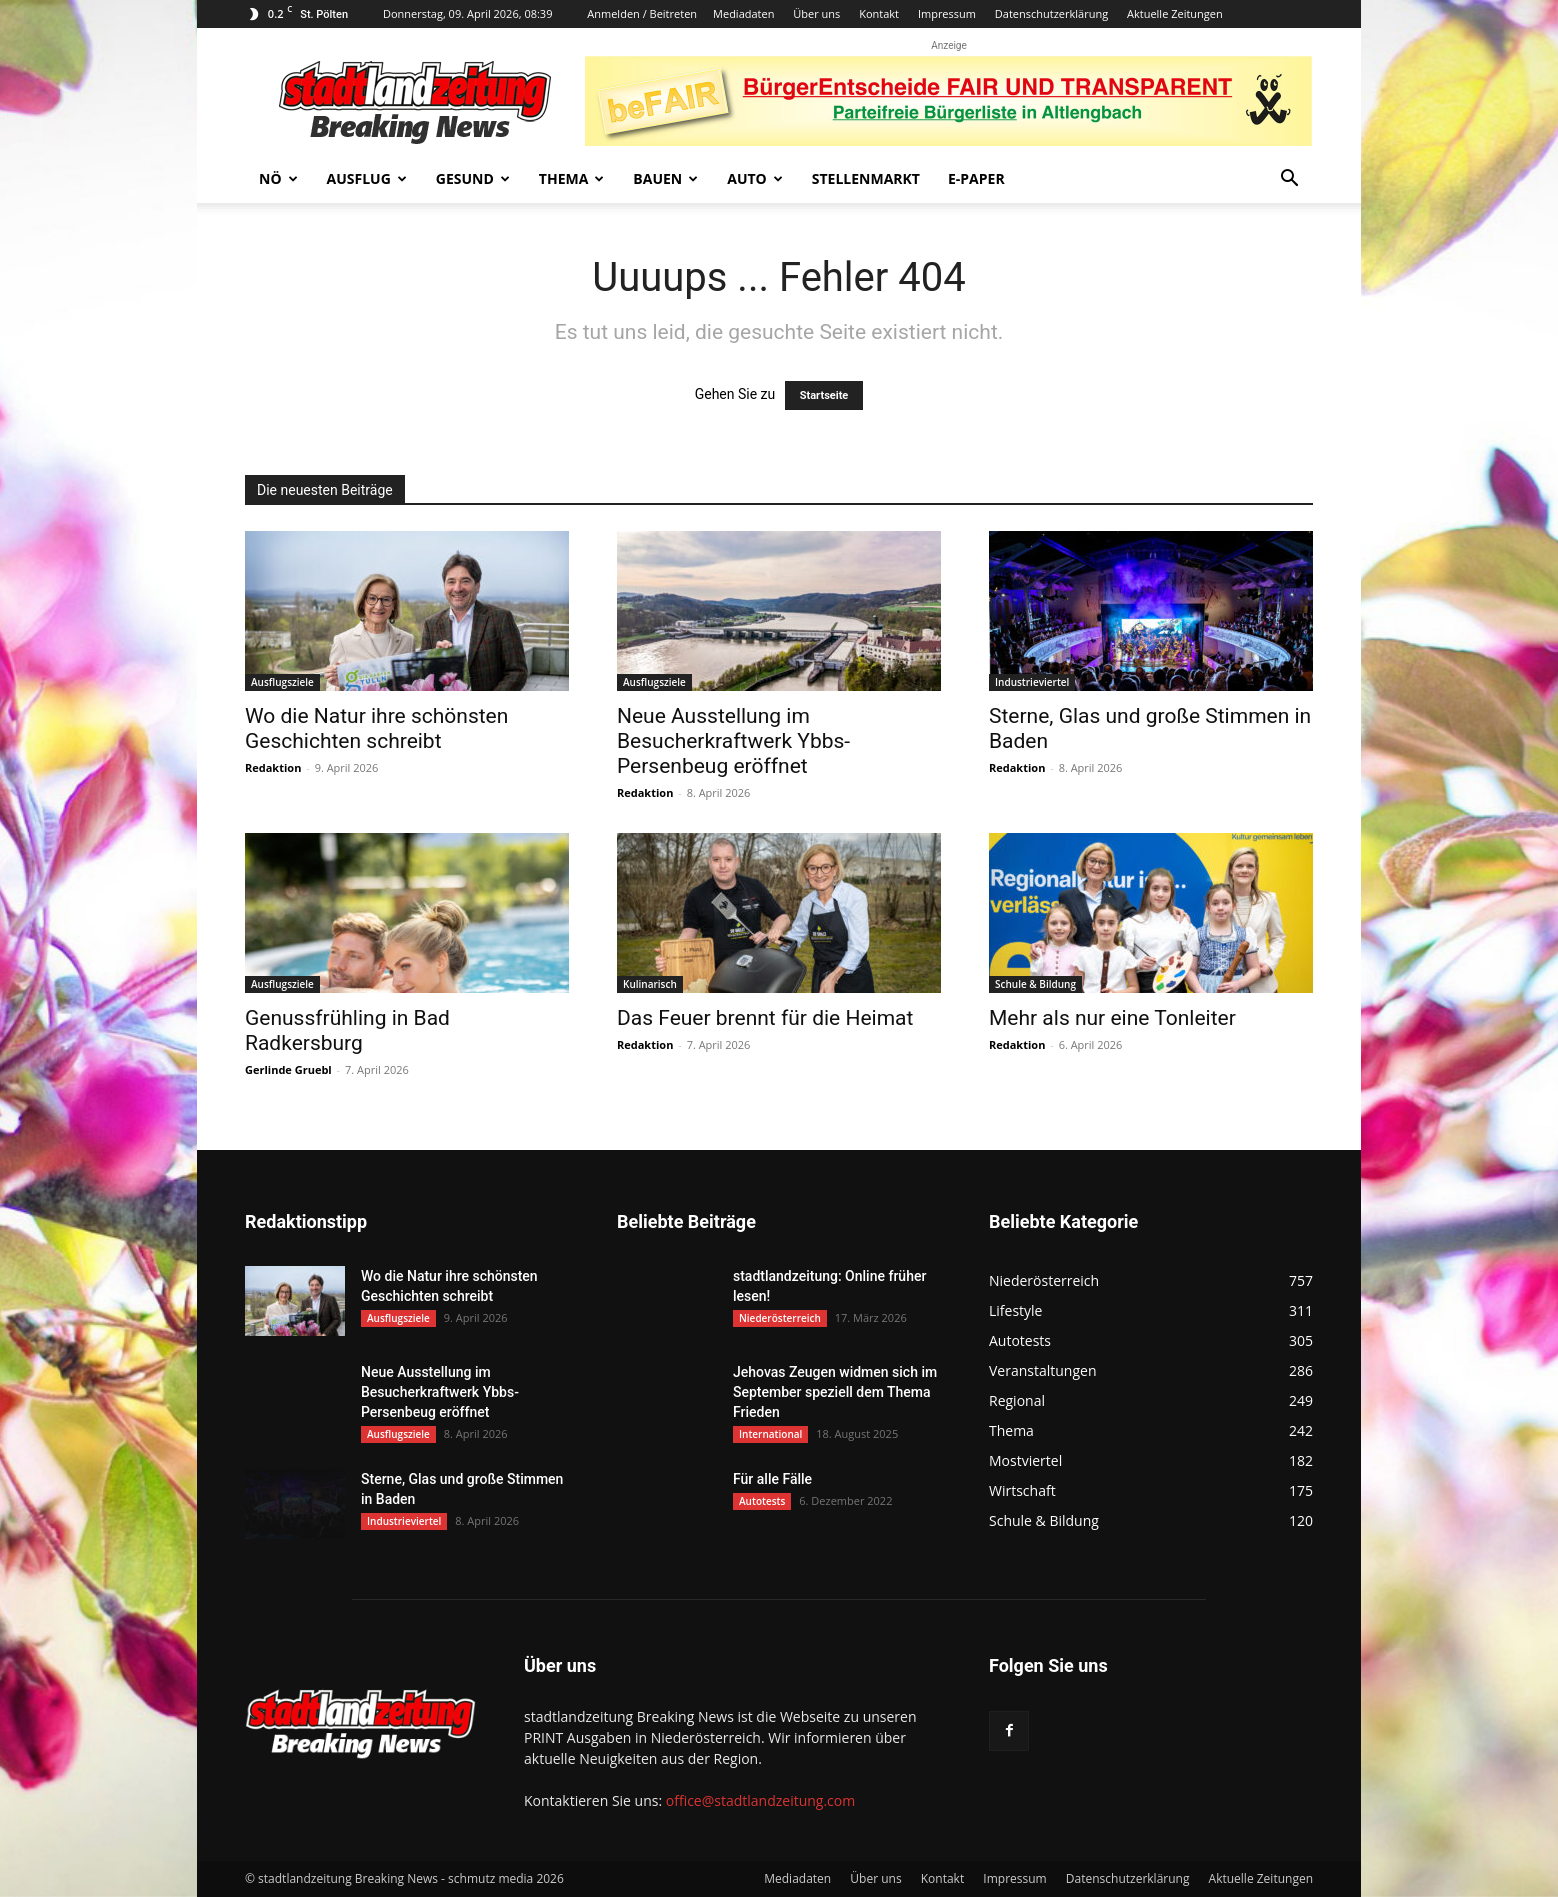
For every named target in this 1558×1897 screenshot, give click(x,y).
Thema (572, 178)
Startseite (824, 395)
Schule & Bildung (1035, 984)
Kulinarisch (650, 984)
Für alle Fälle (772, 1479)
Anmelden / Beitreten (642, 13)
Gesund (473, 178)
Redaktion (273, 767)
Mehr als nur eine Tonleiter (1112, 1018)
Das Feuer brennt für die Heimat (765, 1018)
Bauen (665, 178)
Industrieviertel (1032, 682)
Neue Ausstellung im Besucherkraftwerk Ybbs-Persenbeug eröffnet (733, 741)
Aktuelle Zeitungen (1175, 13)
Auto (755, 178)
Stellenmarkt (866, 178)
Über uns (816, 13)
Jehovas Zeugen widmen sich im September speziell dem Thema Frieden (835, 1392)
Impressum (947, 13)
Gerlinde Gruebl (288, 1069)
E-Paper (976, 178)
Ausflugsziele (282, 682)
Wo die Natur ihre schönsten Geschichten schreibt (376, 728)
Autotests (762, 1501)
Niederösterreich (780, 1318)
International (770, 1434)
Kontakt (879, 13)
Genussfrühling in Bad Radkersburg (347, 1030)
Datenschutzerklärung (1051, 13)
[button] (1289, 180)
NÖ (278, 178)
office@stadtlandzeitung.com (760, 1800)
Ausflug (367, 178)
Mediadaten (743, 13)
